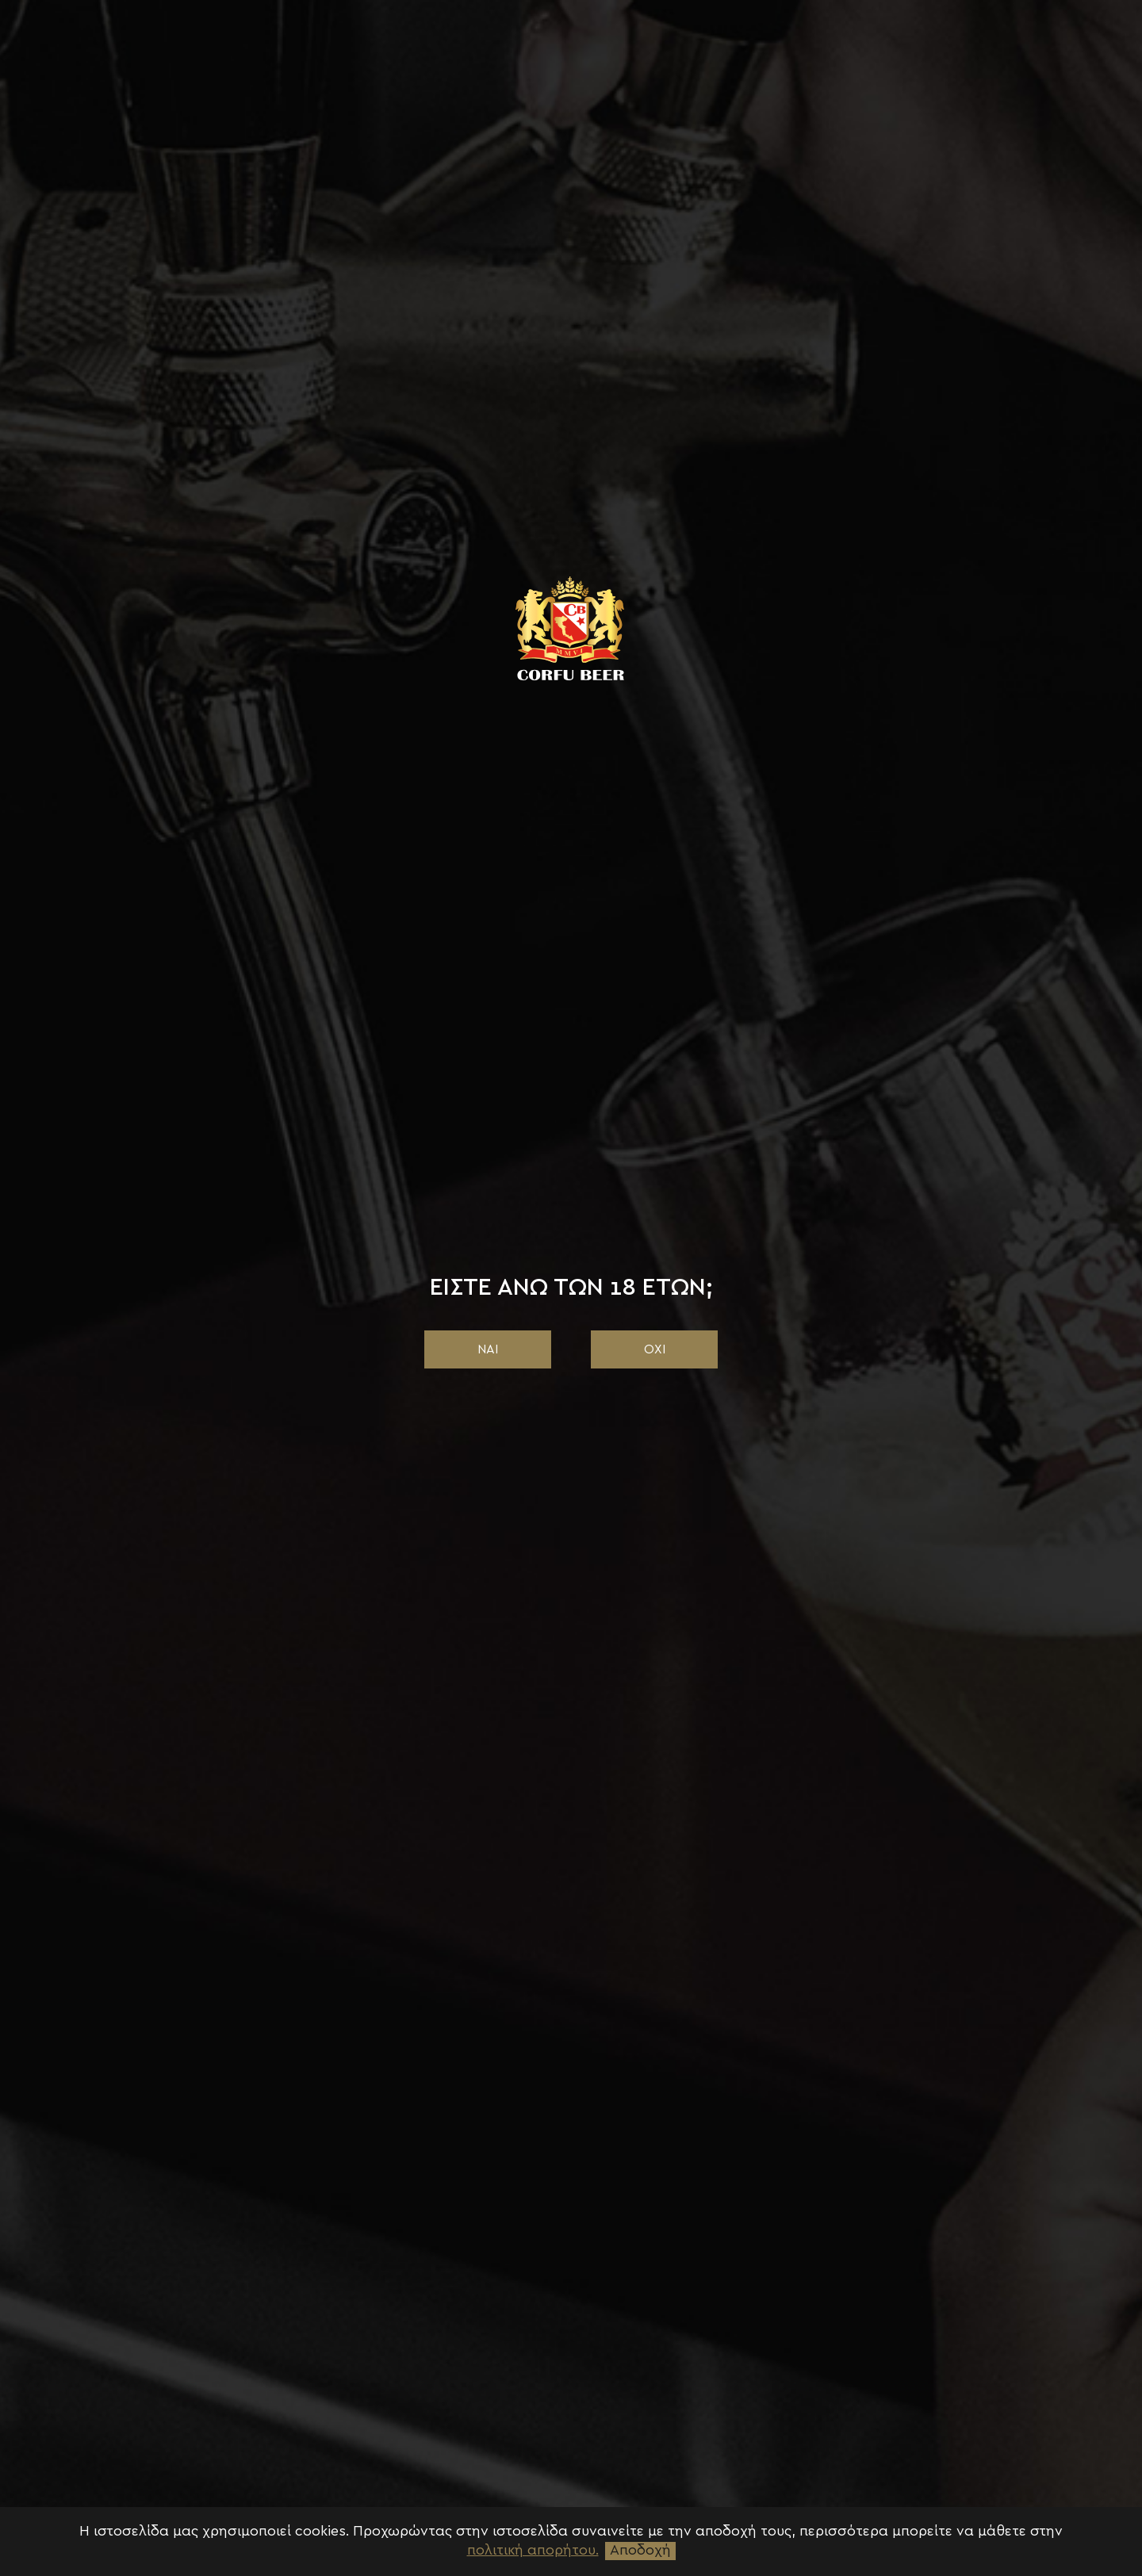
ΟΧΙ (654, 1349)
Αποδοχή (640, 2550)
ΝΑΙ (487, 1349)
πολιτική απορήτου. (533, 2550)
